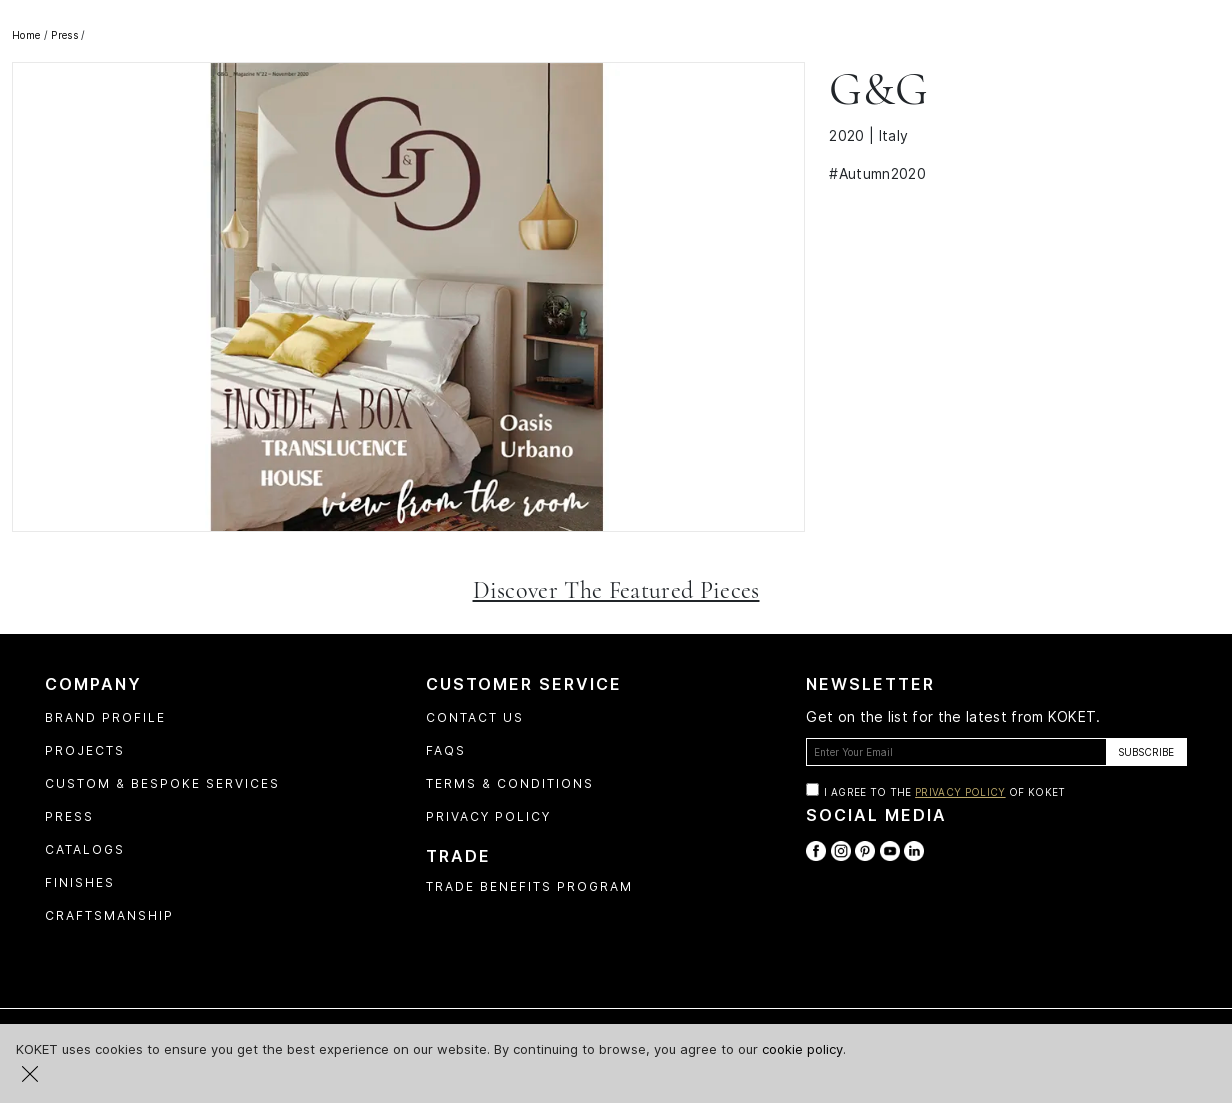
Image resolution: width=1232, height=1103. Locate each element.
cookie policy (802, 1049)
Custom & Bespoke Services (162, 783)
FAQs (446, 750)
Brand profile (105, 717)
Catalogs (85, 849)
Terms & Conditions (510, 783)
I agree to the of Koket (944, 792)
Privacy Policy (488, 816)
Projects (85, 750)
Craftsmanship (109, 915)
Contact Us (475, 717)
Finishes (80, 882)
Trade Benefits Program (529, 886)
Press (69, 816)
